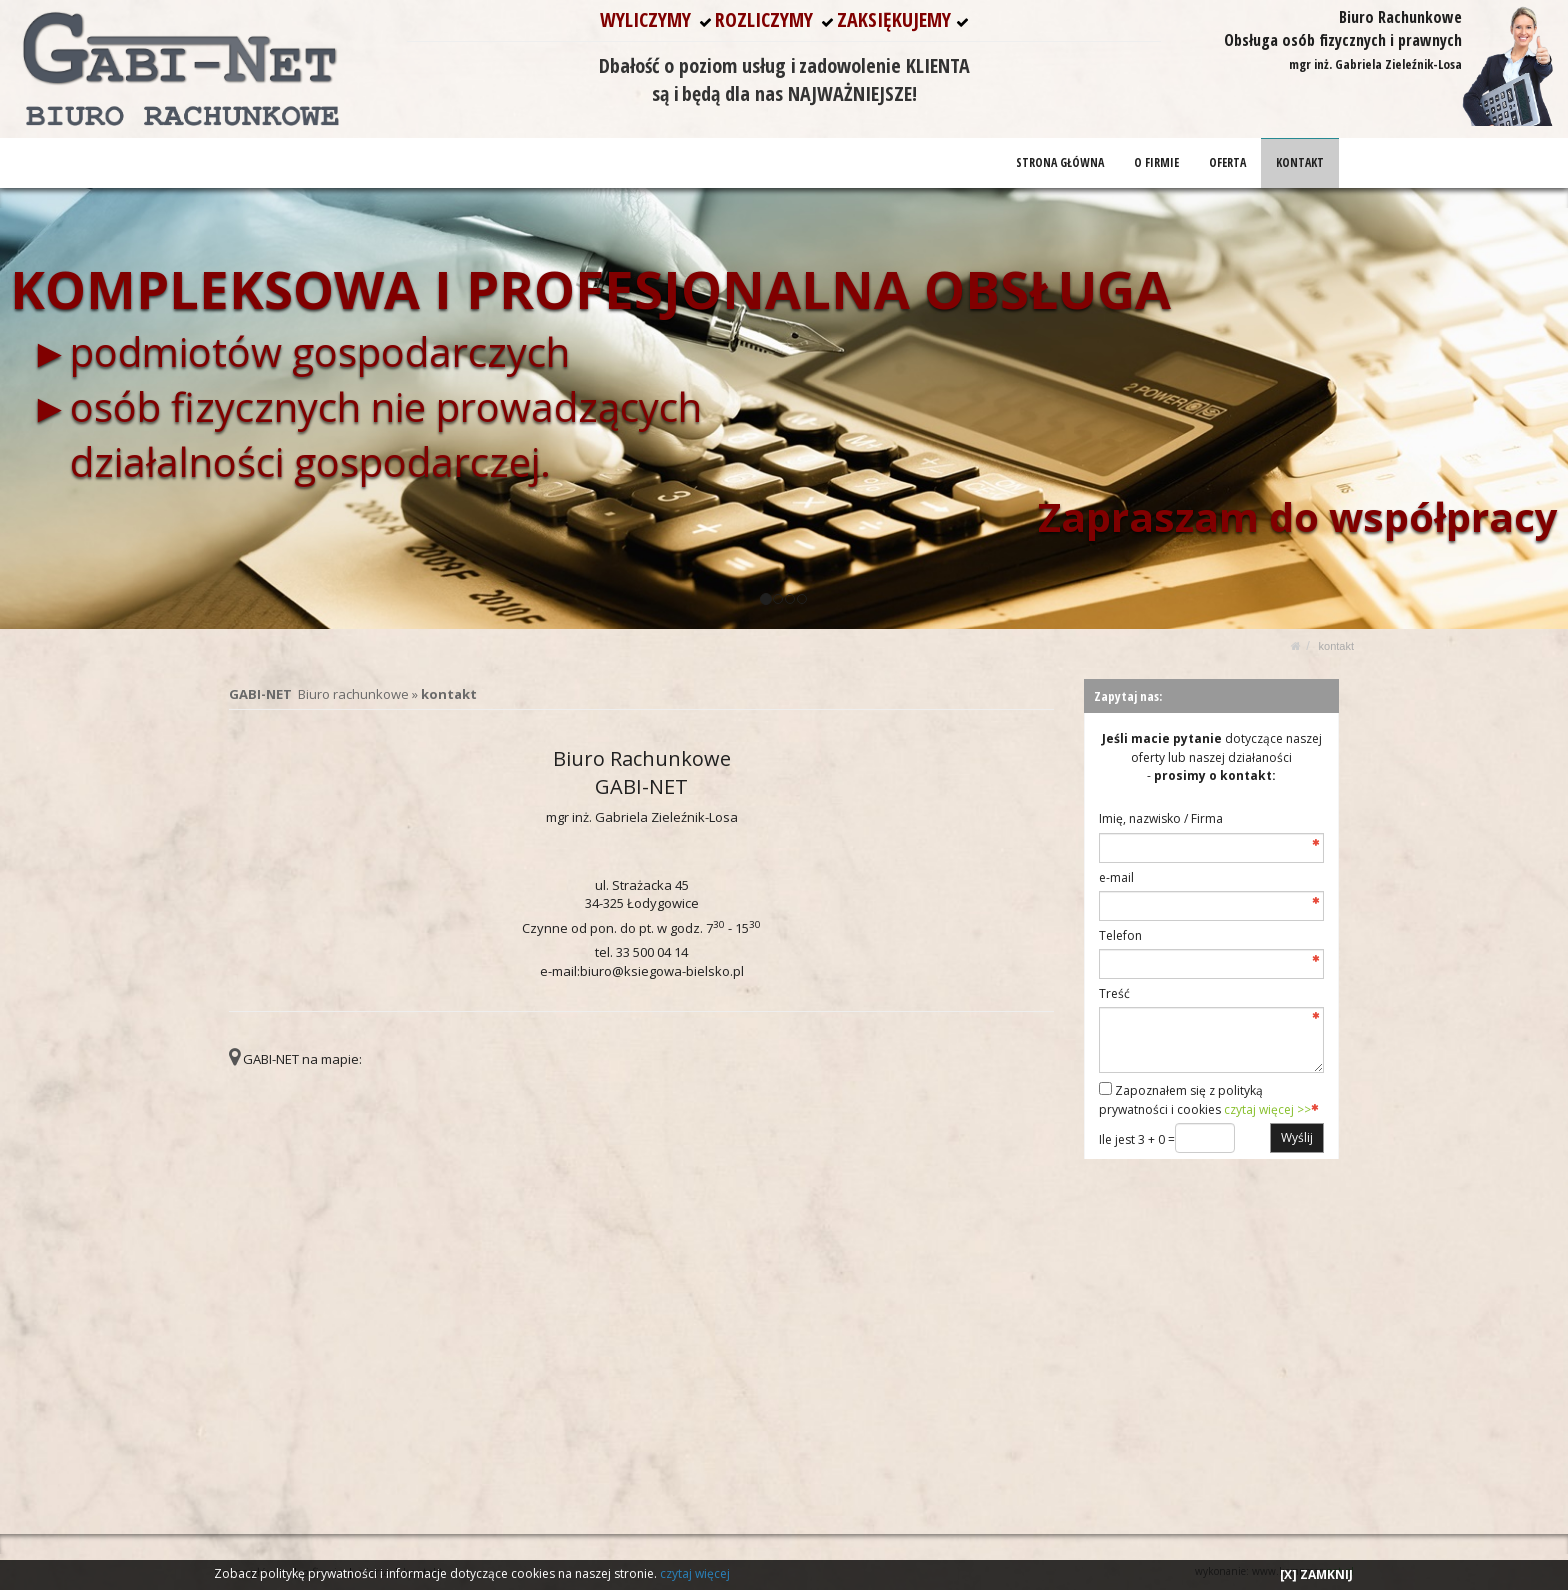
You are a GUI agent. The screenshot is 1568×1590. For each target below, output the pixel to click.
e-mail (1116, 877)
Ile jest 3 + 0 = (1137, 1139)
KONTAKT (1300, 162)
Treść (1114, 993)
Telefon (1120, 935)
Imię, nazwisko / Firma (1161, 818)
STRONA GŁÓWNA (1060, 162)
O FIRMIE (1156, 162)
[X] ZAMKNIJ (1316, 1574)
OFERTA (1227, 162)
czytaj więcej (695, 1573)
